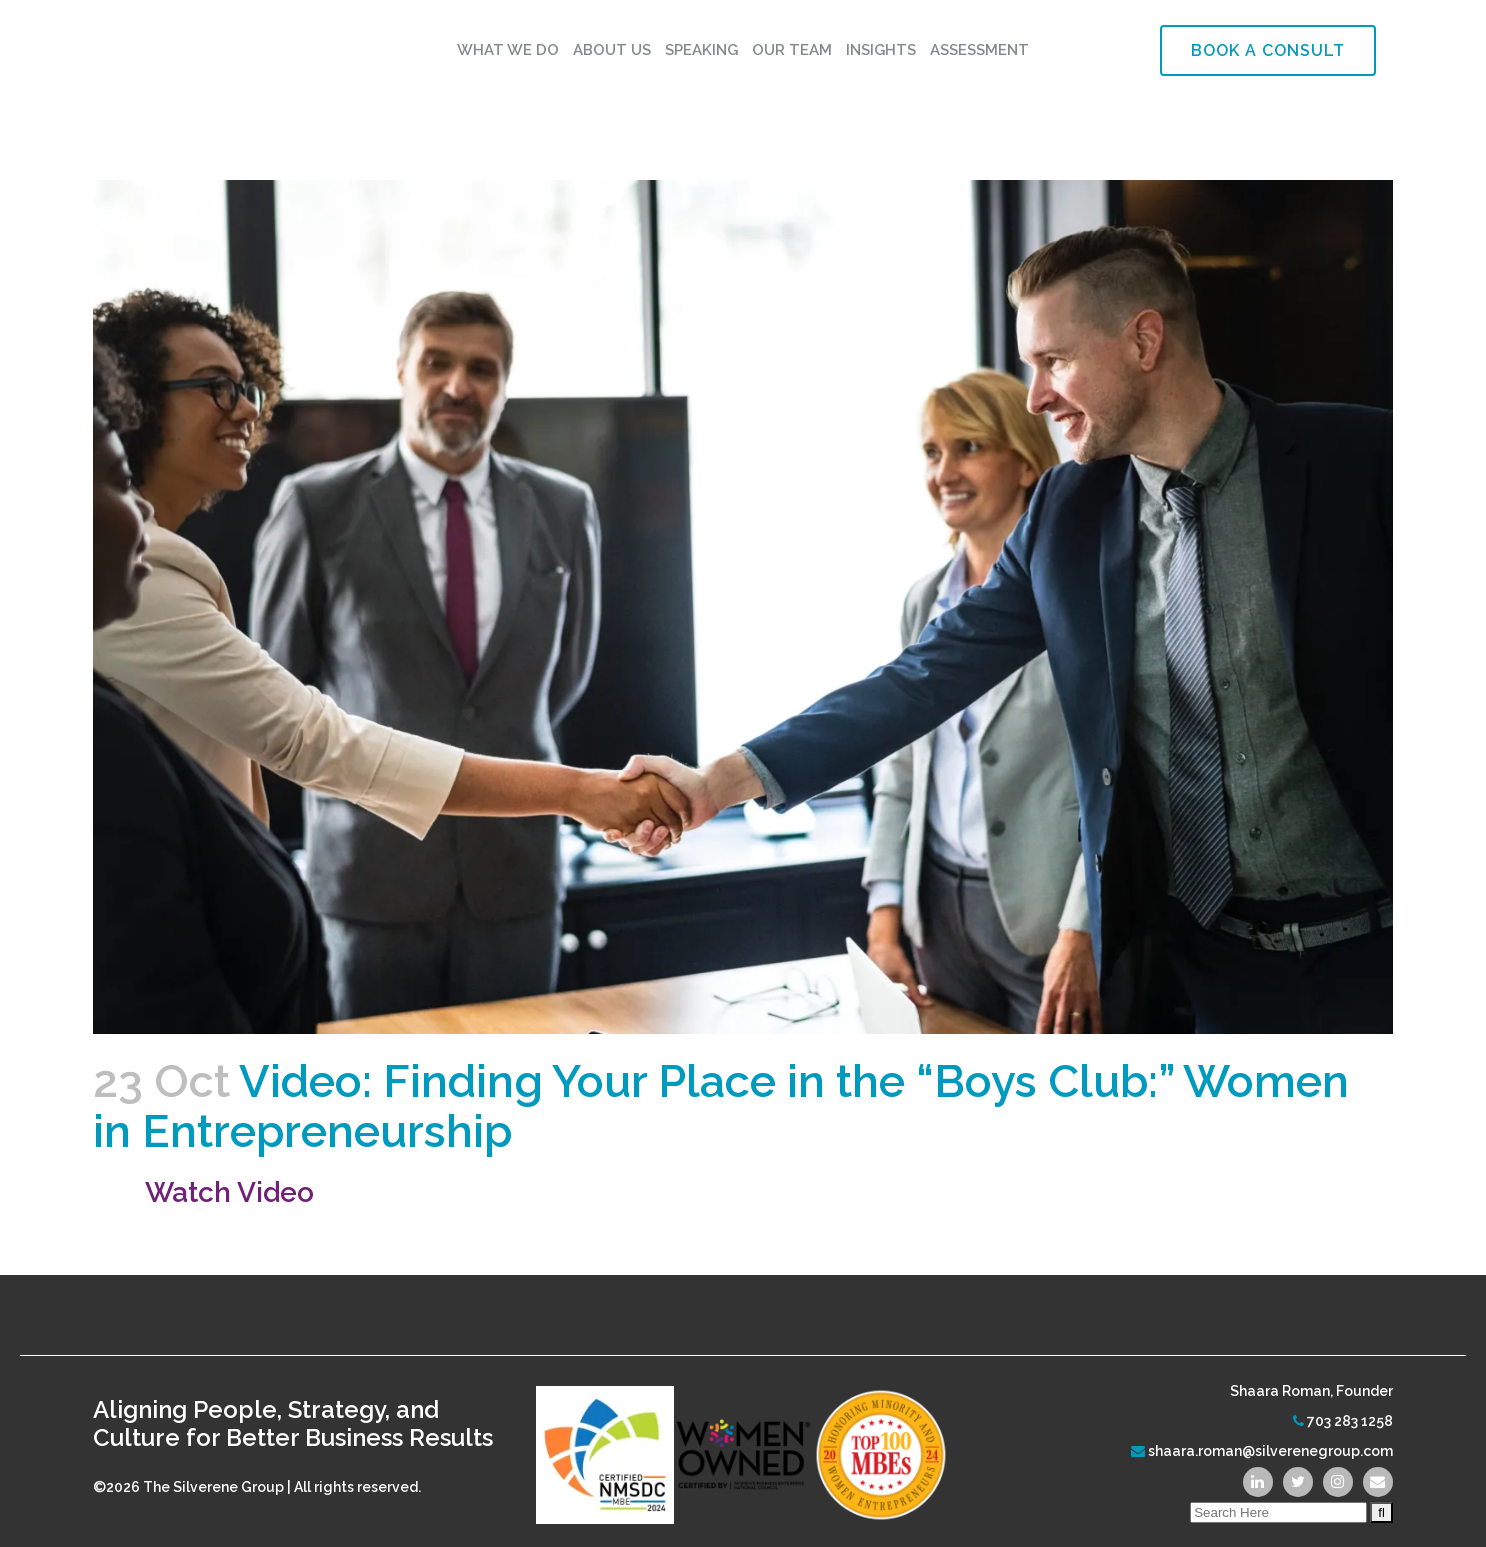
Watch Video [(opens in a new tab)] (229, 1192)
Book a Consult (1268, 50)
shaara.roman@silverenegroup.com (1270, 1451)
